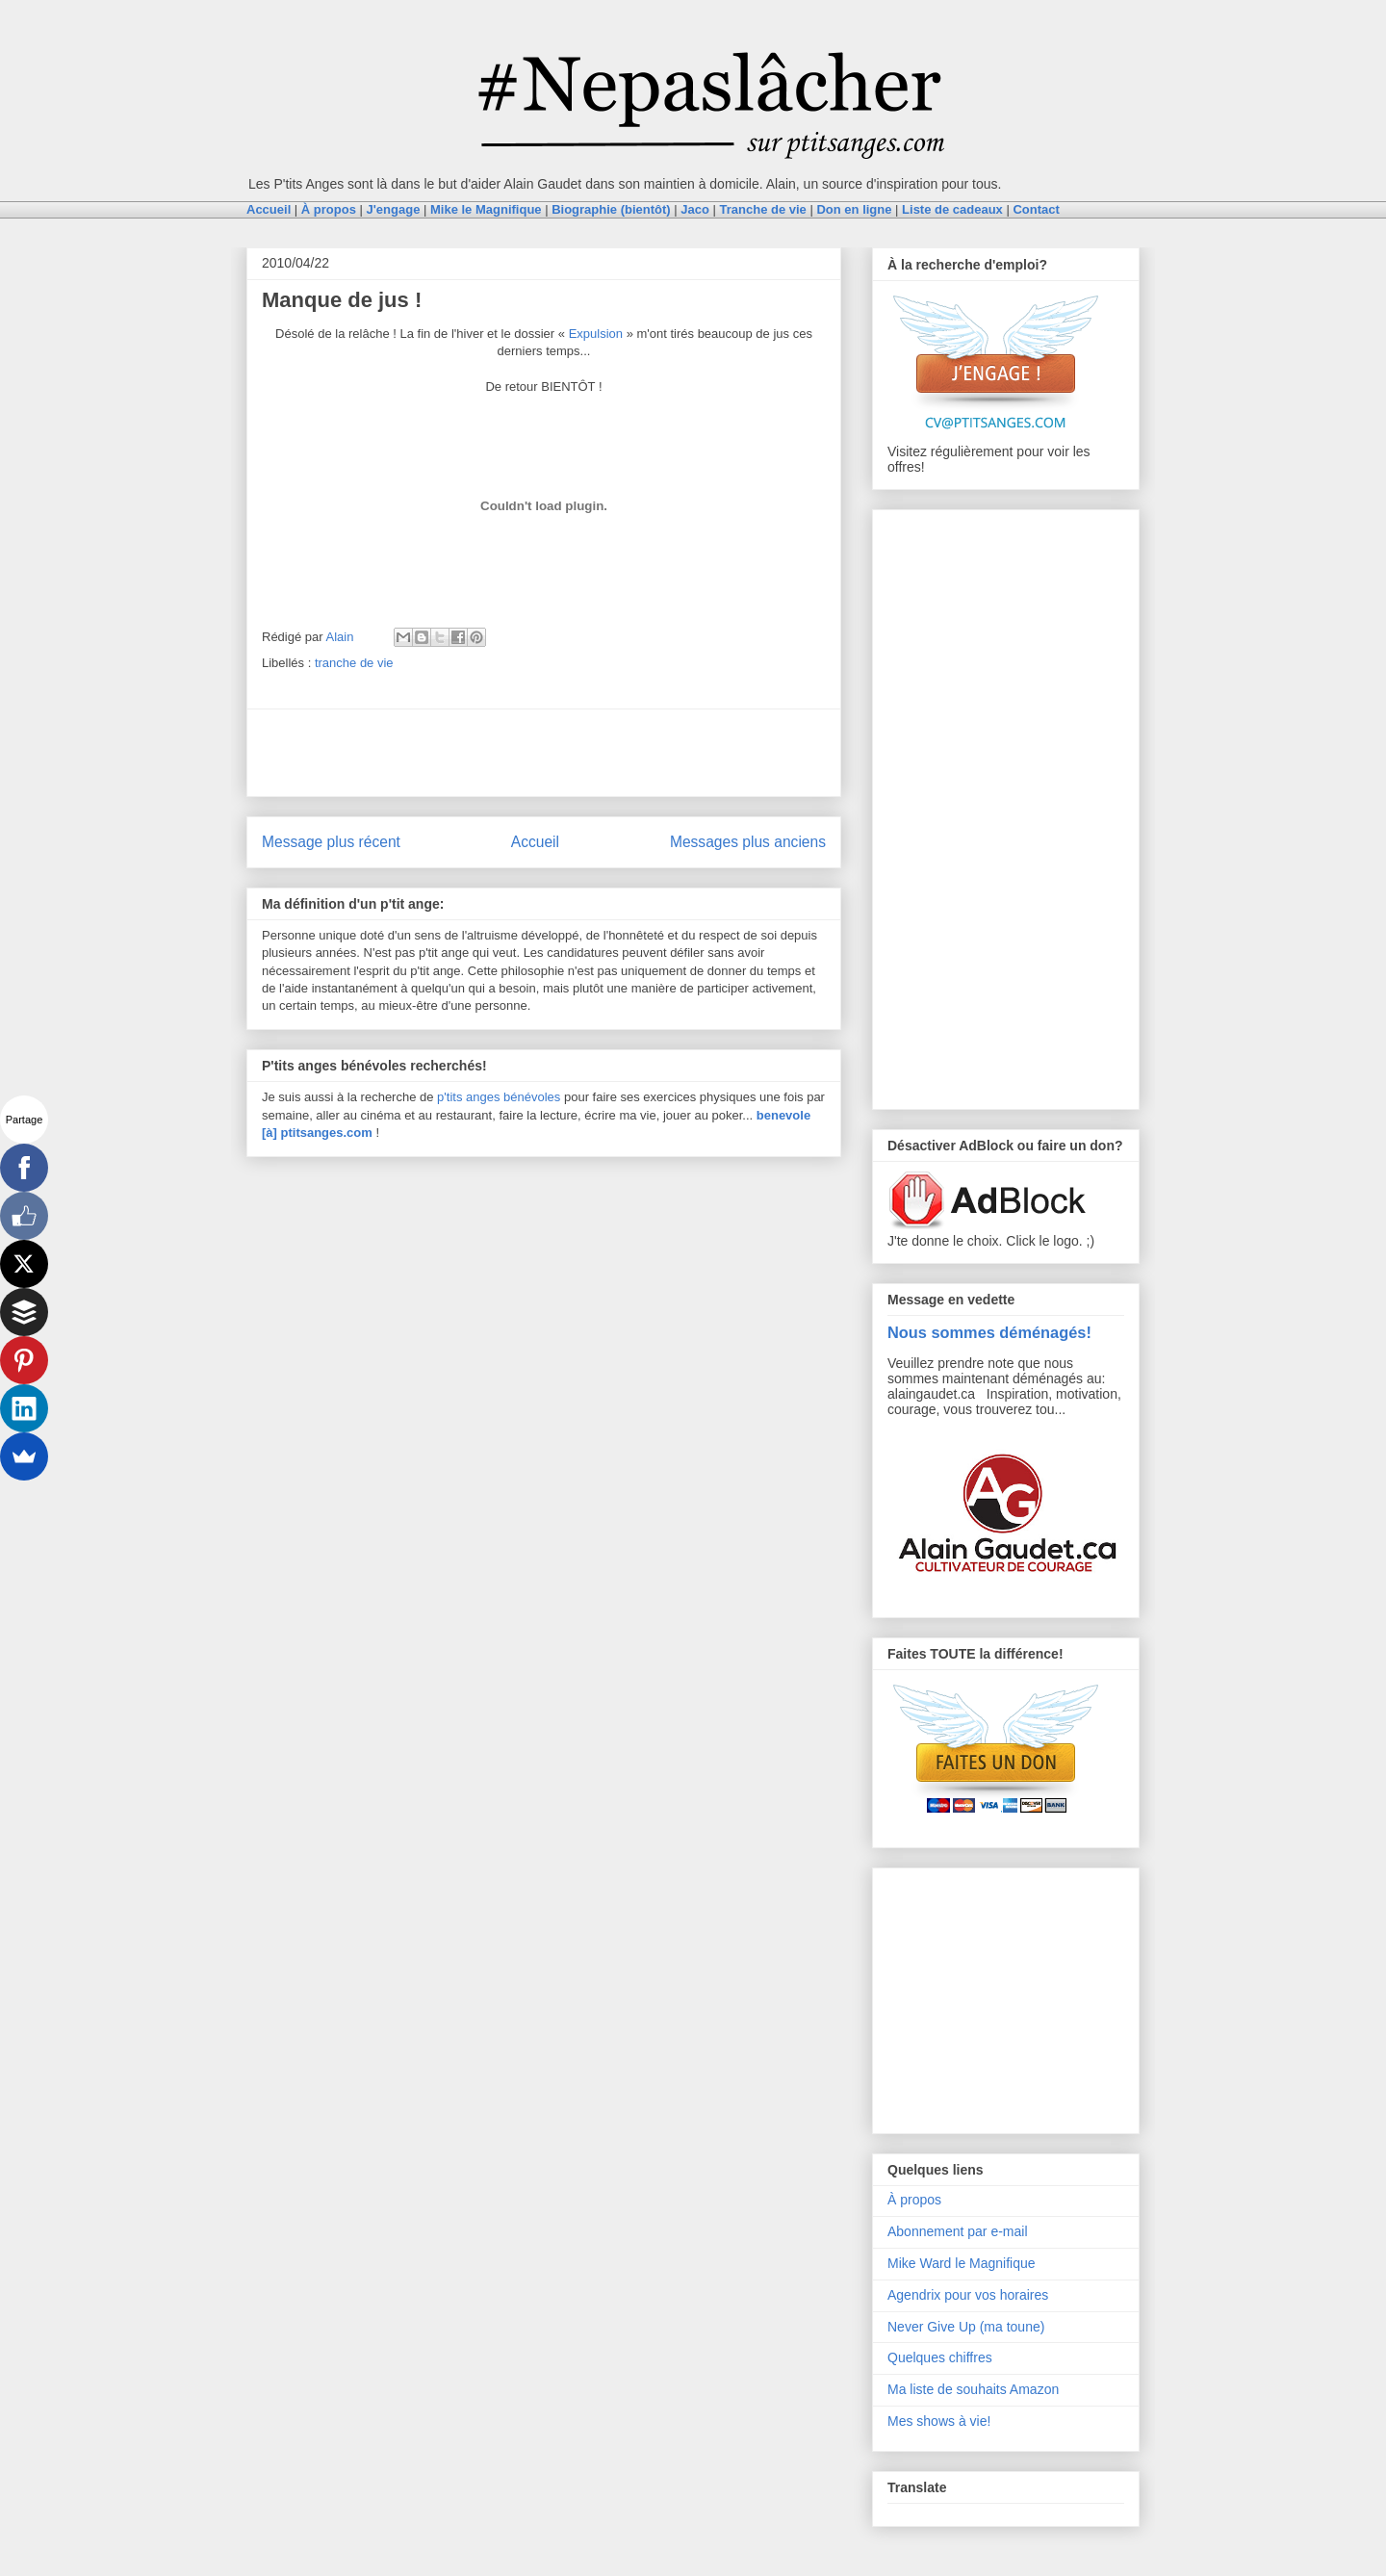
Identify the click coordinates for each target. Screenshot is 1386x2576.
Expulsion (596, 333)
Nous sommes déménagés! (989, 1332)
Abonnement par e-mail (957, 2231)
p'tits (451, 1097)
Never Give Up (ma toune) (965, 2326)
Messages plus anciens (748, 842)
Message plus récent (331, 842)
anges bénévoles (513, 1097)
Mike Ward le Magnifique (961, 2263)
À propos (914, 2199)
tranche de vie (354, 663)
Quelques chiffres (939, 2357)
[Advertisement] (544, 753)
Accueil (535, 842)
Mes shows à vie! (938, 2421)
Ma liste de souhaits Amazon (973, 2389)
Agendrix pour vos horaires (967, 2295)
